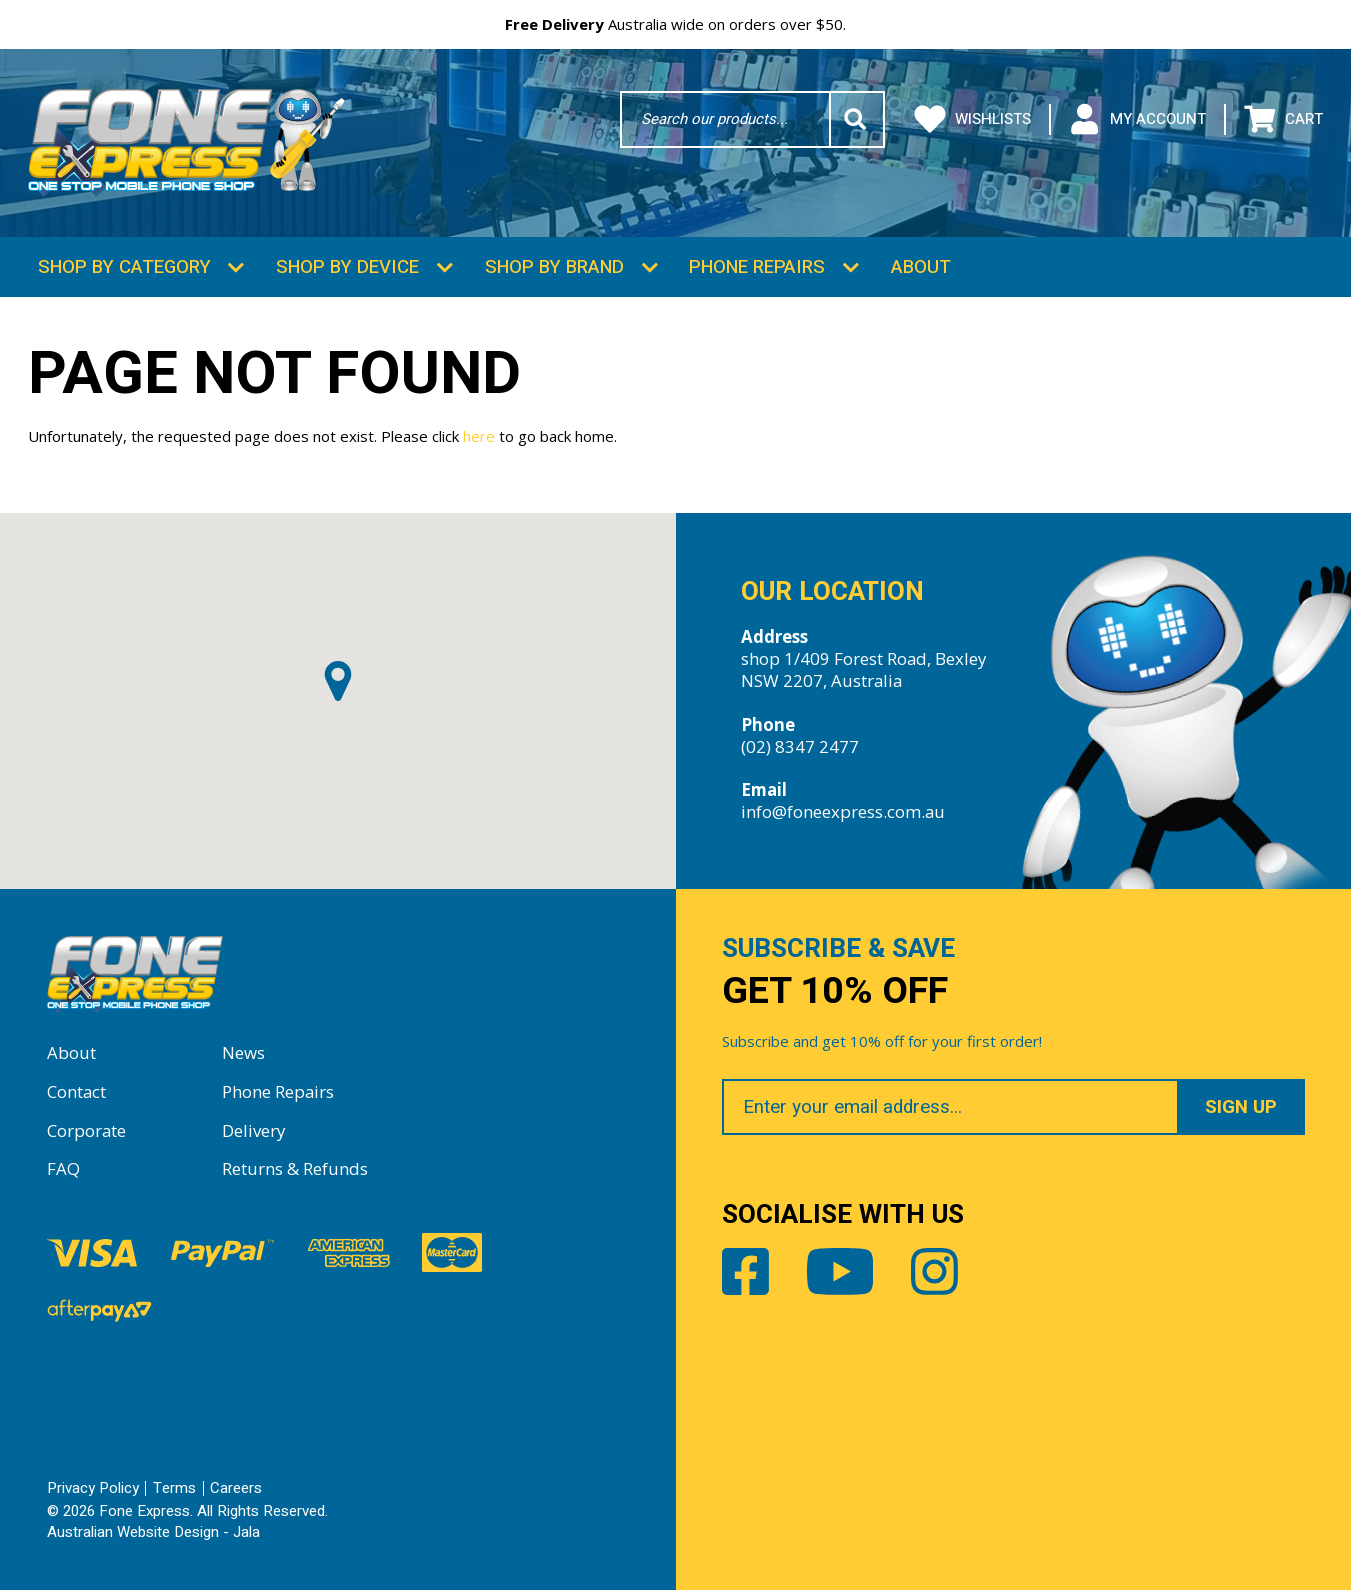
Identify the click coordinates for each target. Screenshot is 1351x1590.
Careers (236, 1488)
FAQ (63, 1168)
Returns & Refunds (295, 1168)
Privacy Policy (93, 1488)
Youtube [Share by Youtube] (840, 1271)
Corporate (86, 1130)
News (243, 1052)
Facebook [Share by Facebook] (745, 1271)
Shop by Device (347, 267)
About (921, 267)
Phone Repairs (757, 267)
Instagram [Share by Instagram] (934, 1271)
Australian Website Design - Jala (153, 1532)
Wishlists (972, 120)
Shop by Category (124, 267)
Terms (174, 1488)
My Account (1137, 120)
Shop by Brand (554, 267)
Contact (76, 1091)
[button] (338, 681)
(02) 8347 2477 (800, 746)
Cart (1283, 120)
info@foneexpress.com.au (843, 811)
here (479, 436)
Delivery (253, 1130)
